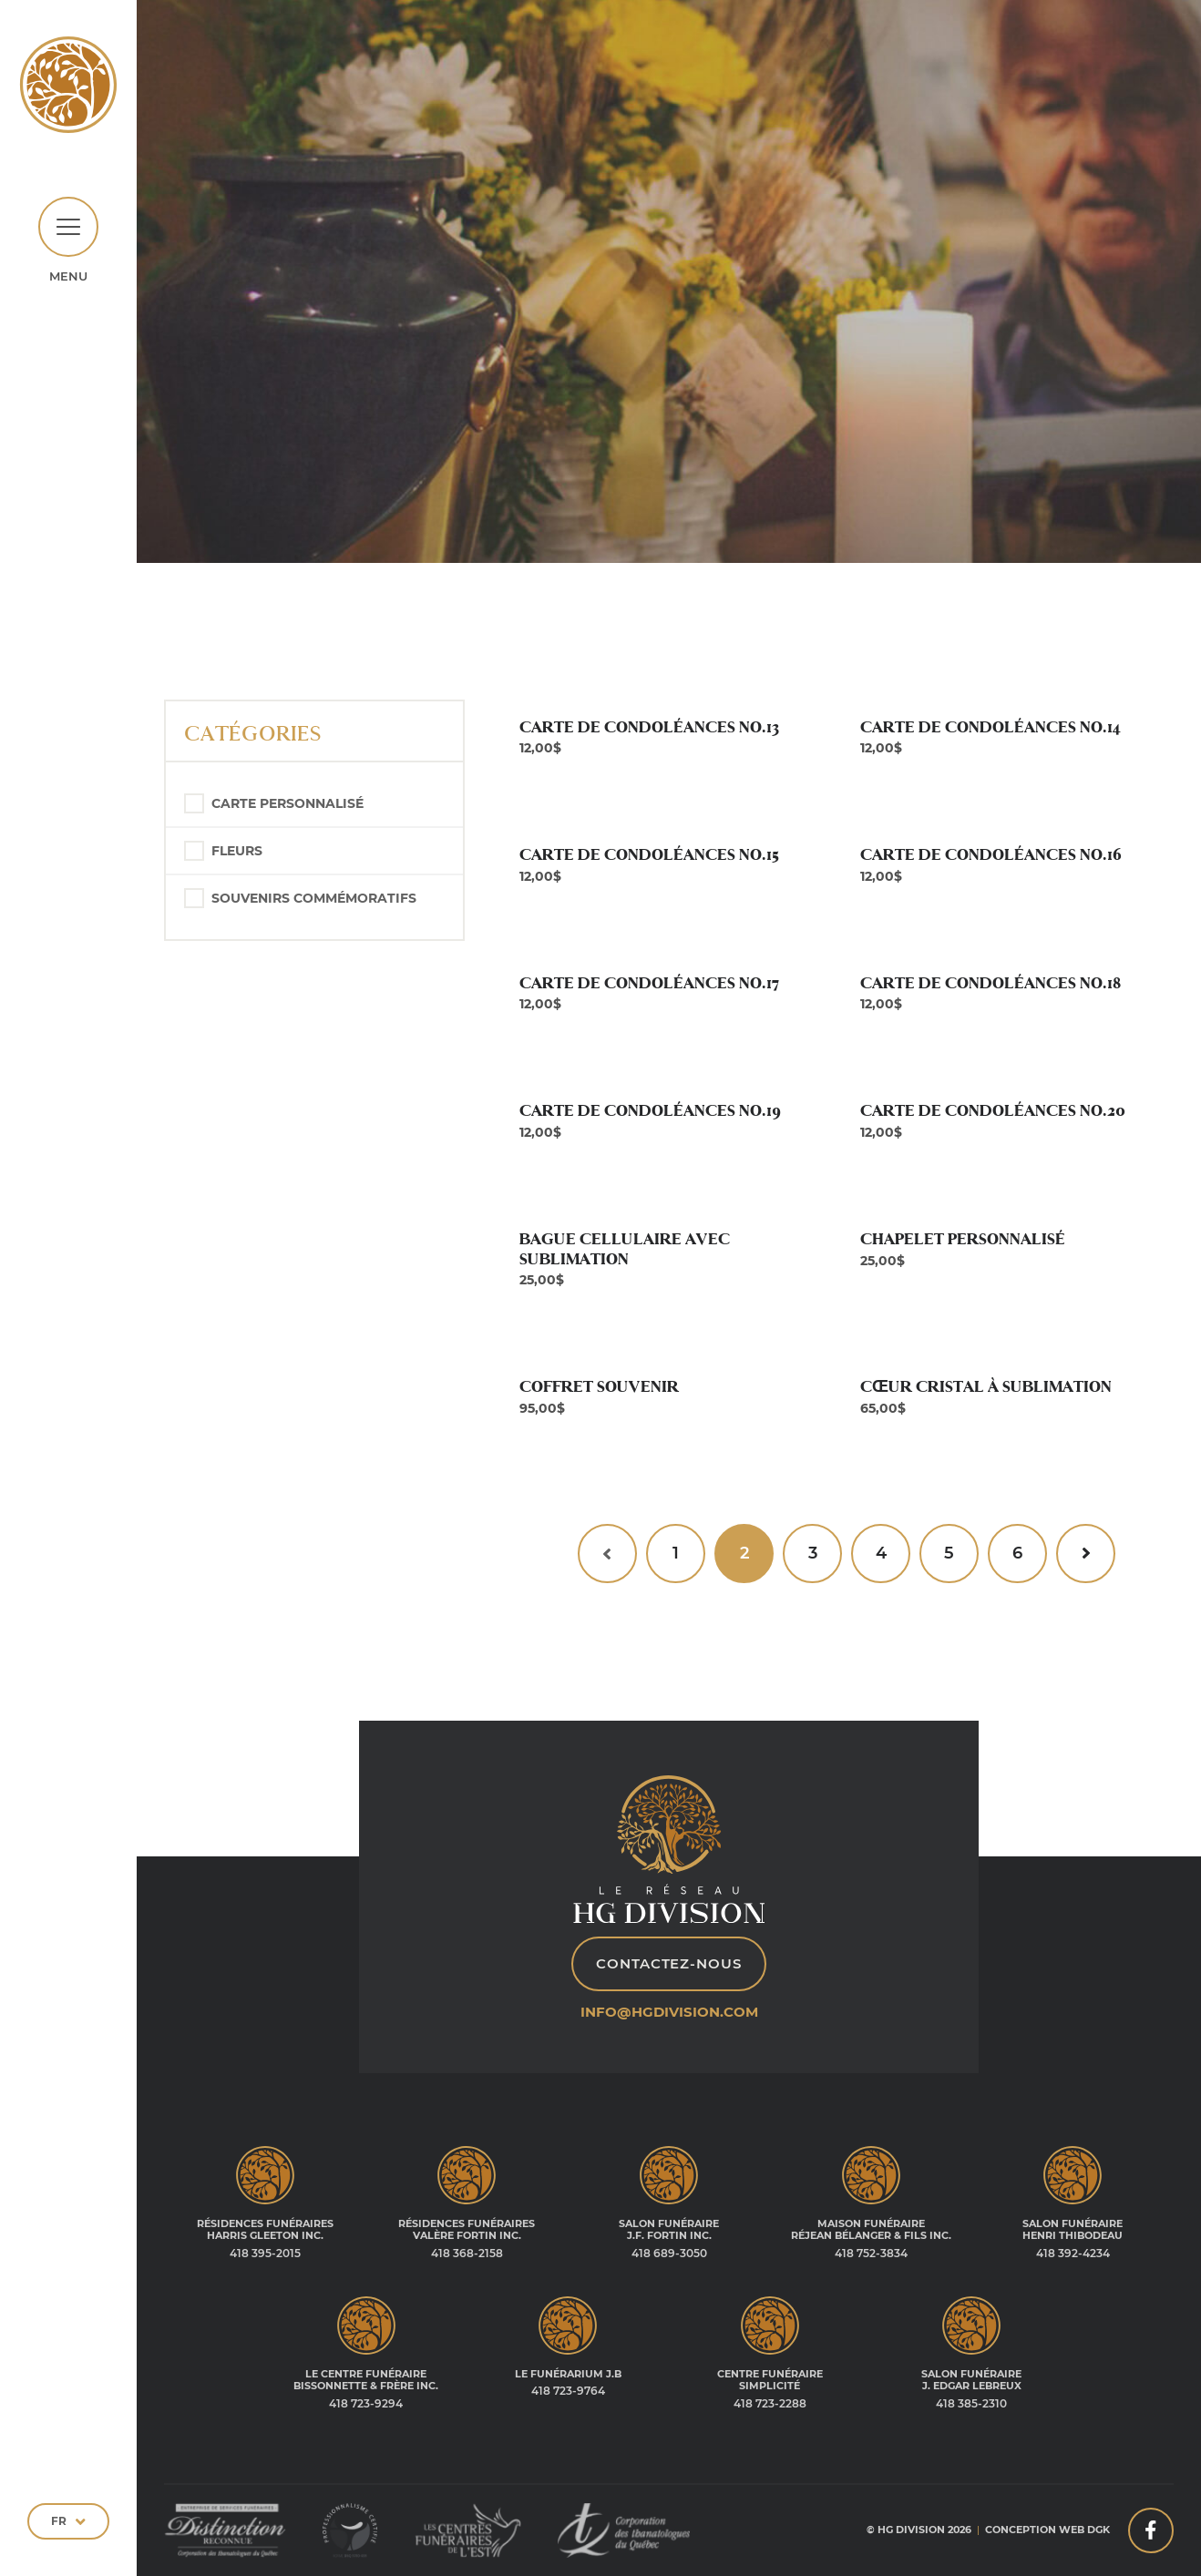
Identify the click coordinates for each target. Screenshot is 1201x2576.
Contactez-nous (669, 1963)
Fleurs (236, 851)
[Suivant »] (1085, 1553)
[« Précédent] (607, 1553)
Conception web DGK (1047, 2529)
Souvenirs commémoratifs (313, 898)
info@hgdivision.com (669, 2011)
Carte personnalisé (287, 803)
